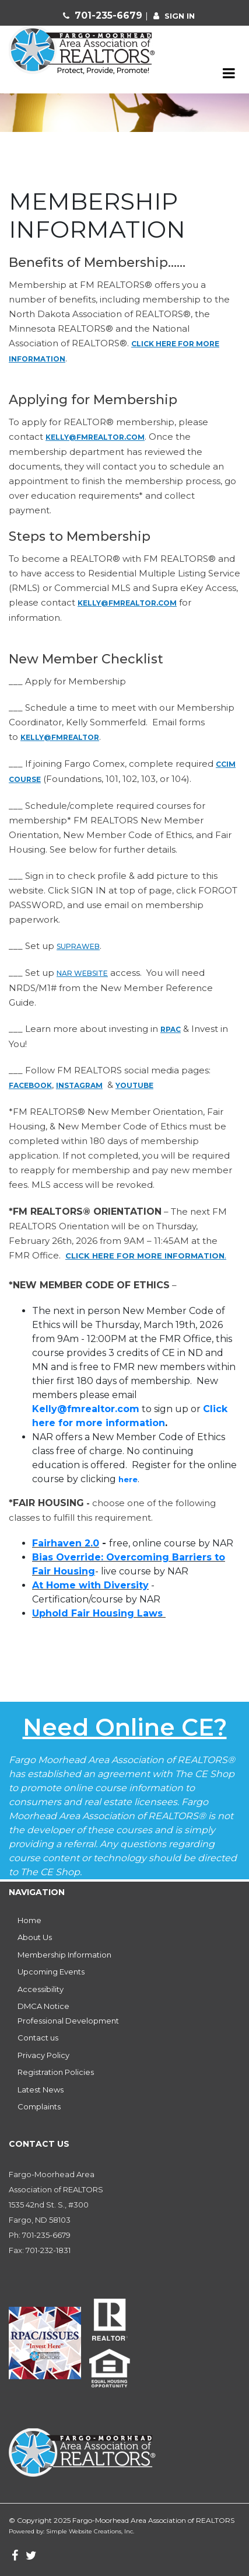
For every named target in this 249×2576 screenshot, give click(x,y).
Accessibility (40, 1989)
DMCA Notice (43, 2006)
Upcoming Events (51, 1971)
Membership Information (64, 1954)
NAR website (82, 973)
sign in (179, 15)
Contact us (37, 2037)
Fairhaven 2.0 (65, 1543)
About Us (34, 1937)
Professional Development (68, 2020)
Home (29, 1920)
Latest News (40, 2089)
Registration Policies (55, 2072)
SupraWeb (78, 946)
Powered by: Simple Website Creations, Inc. (71, 2531)
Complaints (39, 2106)
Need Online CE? (125, 1727)
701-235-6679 (110, 15)
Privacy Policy (43, 2055)
